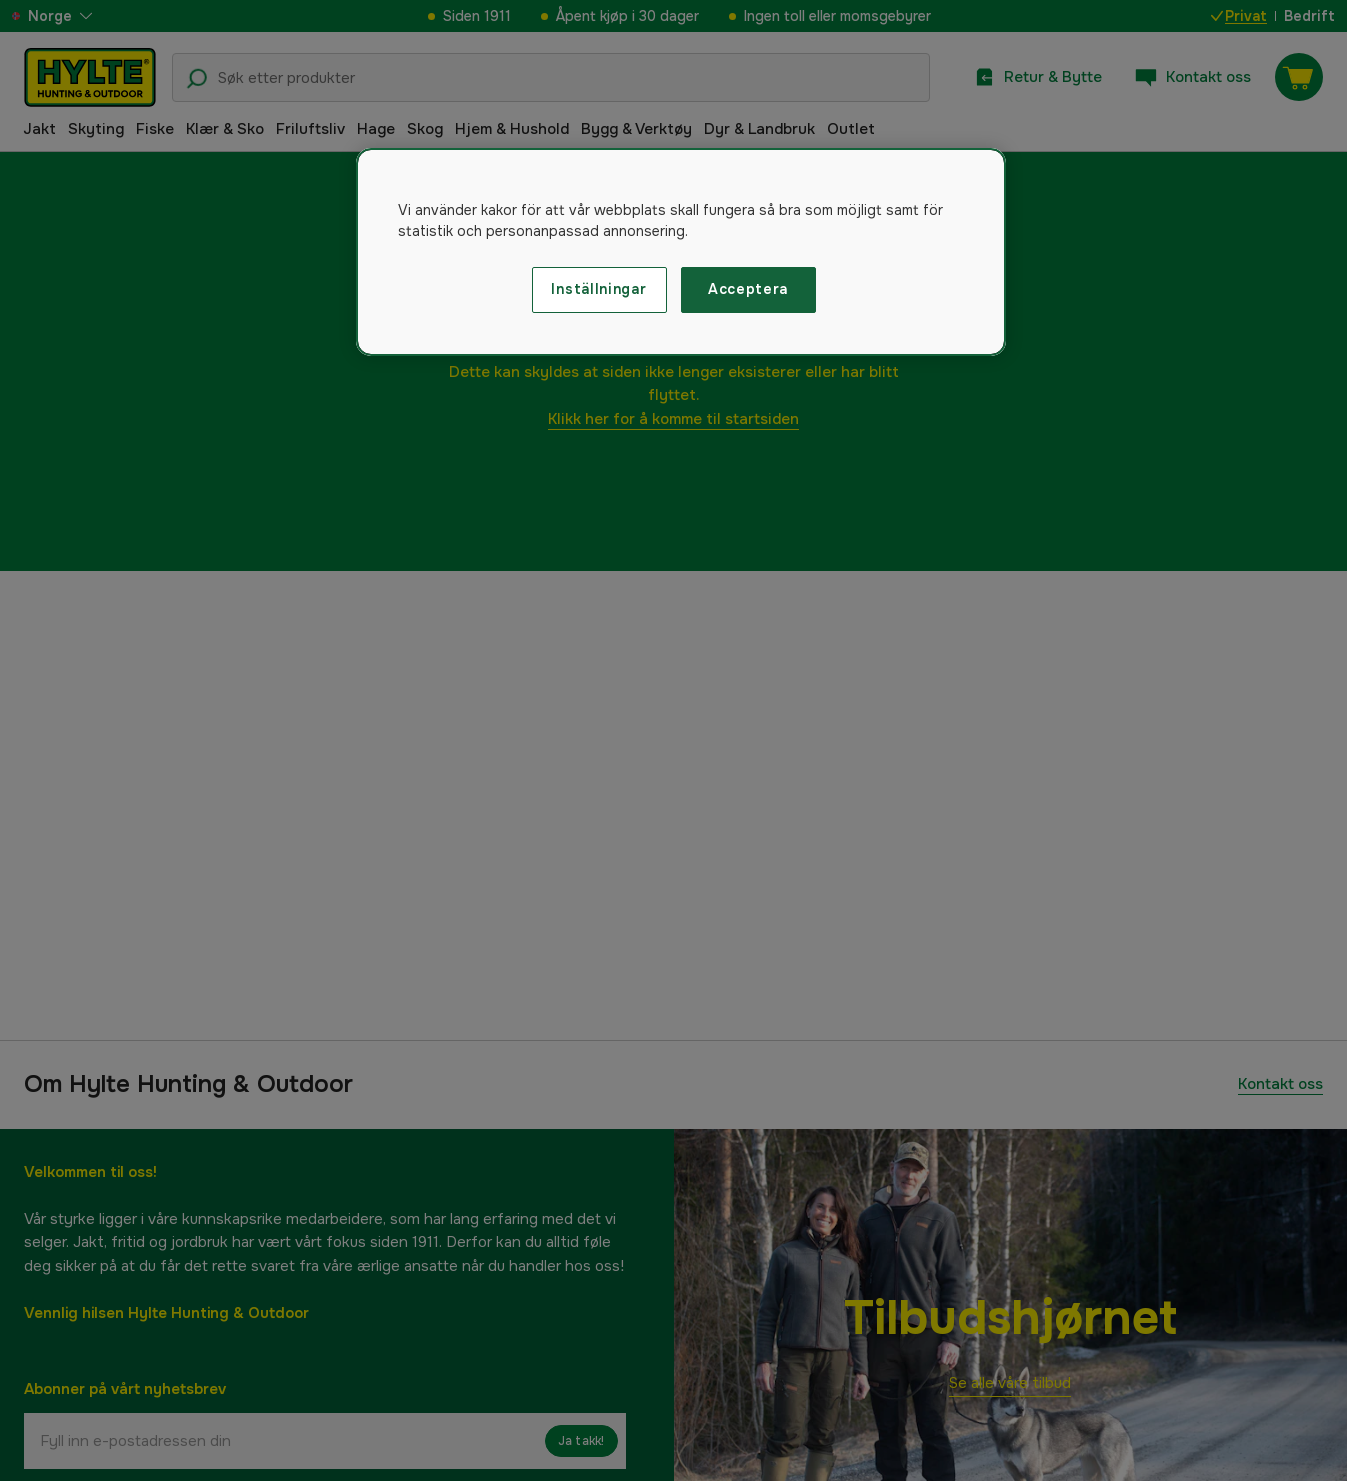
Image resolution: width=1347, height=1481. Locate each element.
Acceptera (748, 289)
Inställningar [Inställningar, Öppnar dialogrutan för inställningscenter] (598, 289)
